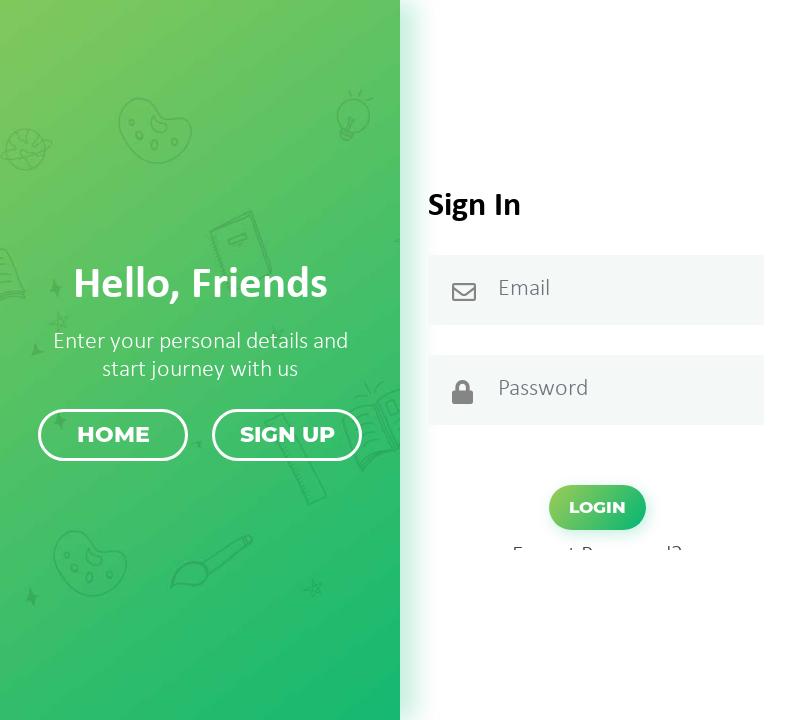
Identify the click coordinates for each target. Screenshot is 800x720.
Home (113, 434)
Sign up (287, 434)
